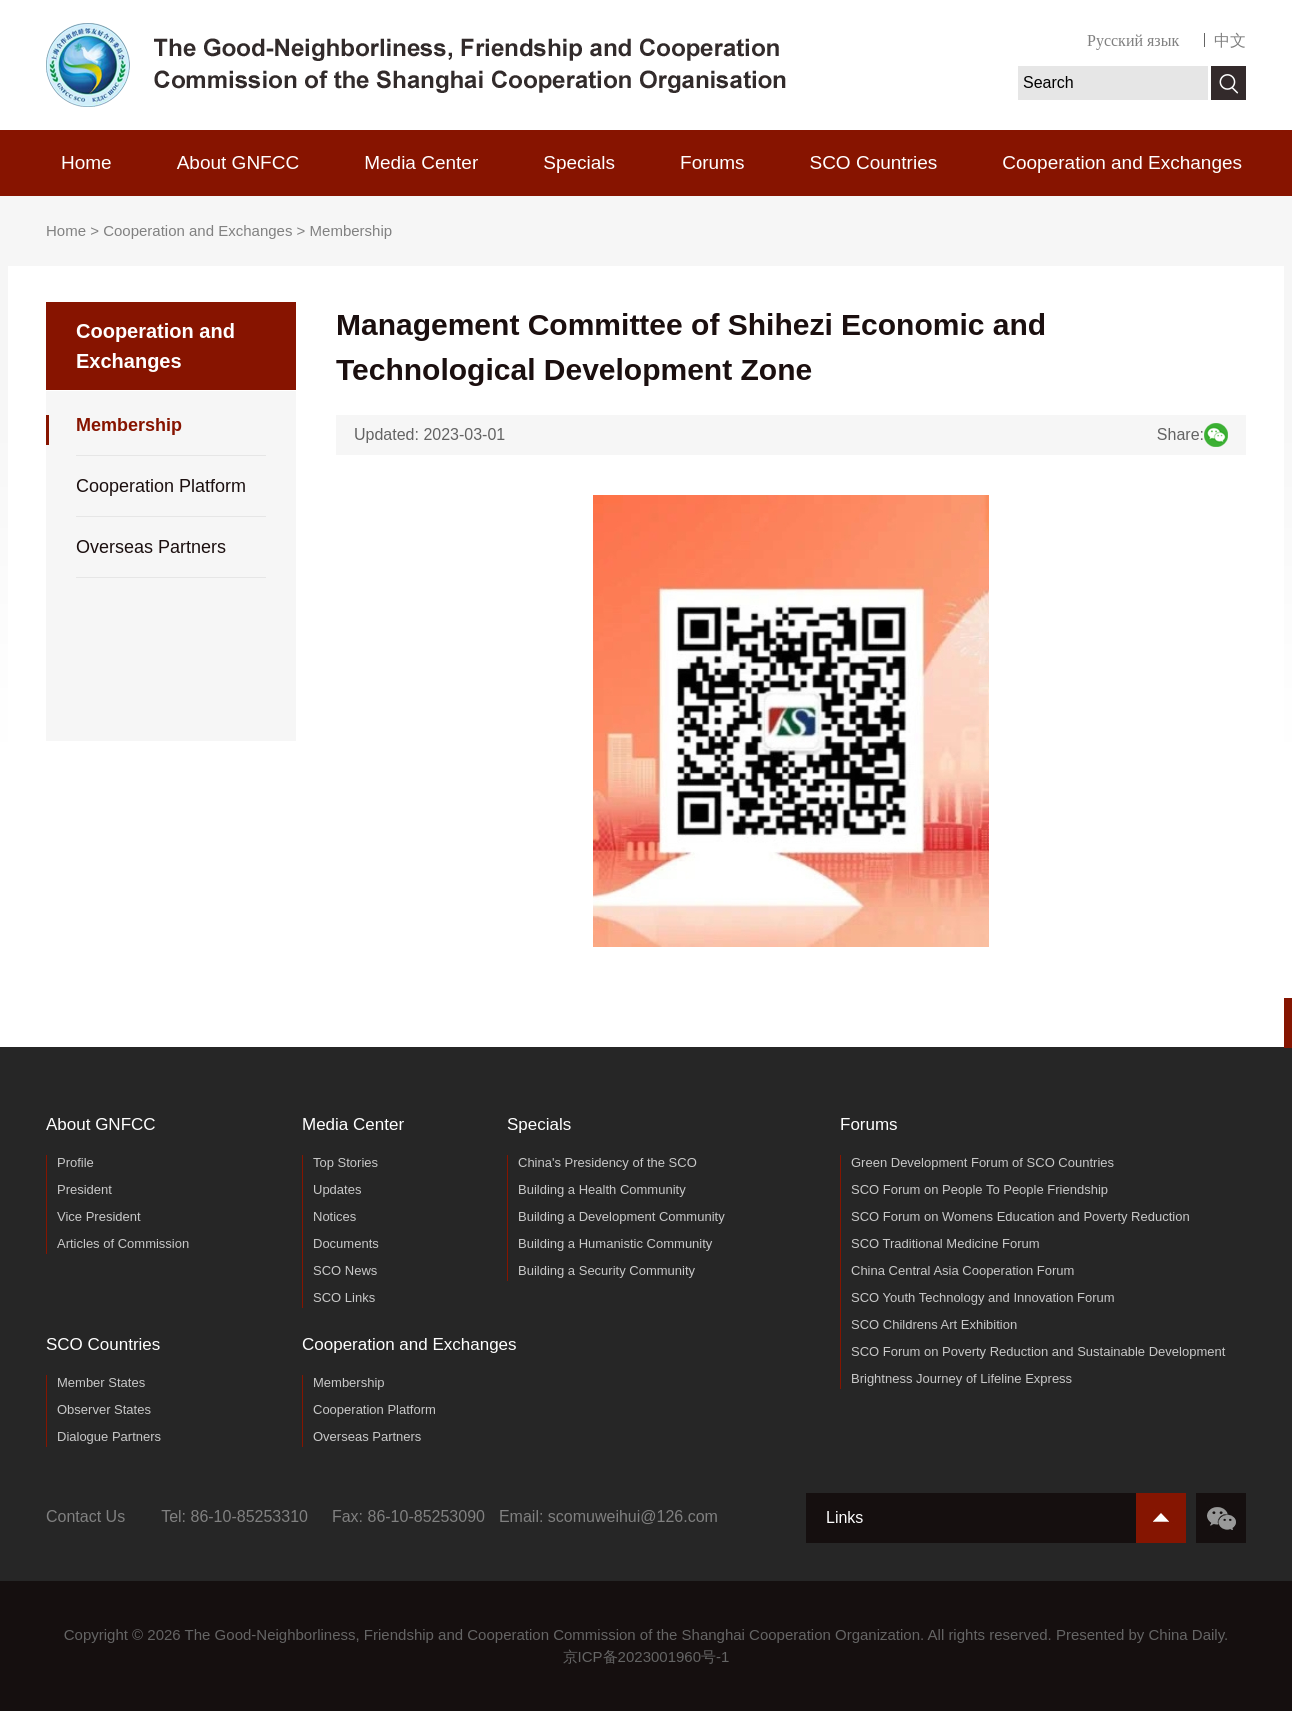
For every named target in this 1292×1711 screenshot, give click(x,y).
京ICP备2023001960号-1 (646, 1656)
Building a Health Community (602, 1189)
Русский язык (1133, 40)
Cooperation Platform (161, 486)
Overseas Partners (151, 547)
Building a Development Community (621, 1216)
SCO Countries (873, 162)
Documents (346, 1243)
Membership (351, 230)
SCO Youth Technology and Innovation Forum (983, 1297)
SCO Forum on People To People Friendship (979, 1189)
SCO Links (344, 1297)
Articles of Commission (123, 1243)
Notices (334, 1216)
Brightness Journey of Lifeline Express (961, 1378)
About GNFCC (238, 162)
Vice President (99, 1216)
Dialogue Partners (109, 1436)
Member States (101, 1382)
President (84, 1189)
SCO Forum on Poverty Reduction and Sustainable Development (1038, 1351)
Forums (712, 162)
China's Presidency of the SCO (607, 1162)
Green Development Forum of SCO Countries (982, 1162)
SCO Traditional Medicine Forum (945, 1243)
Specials (579, 162)
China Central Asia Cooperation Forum (962, 1270)
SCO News (345, 1270)
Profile (75, 1162)
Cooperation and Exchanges (1122, 162)
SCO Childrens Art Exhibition (934, 1324)
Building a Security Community (606, 1270)
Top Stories (345, 1162)
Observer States (104, 1409)
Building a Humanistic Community (615, 1243)
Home (86, 162)
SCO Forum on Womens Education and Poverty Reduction (1020, 1216)
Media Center (421, 162)
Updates (337, 1189)
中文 (1230, 40)
